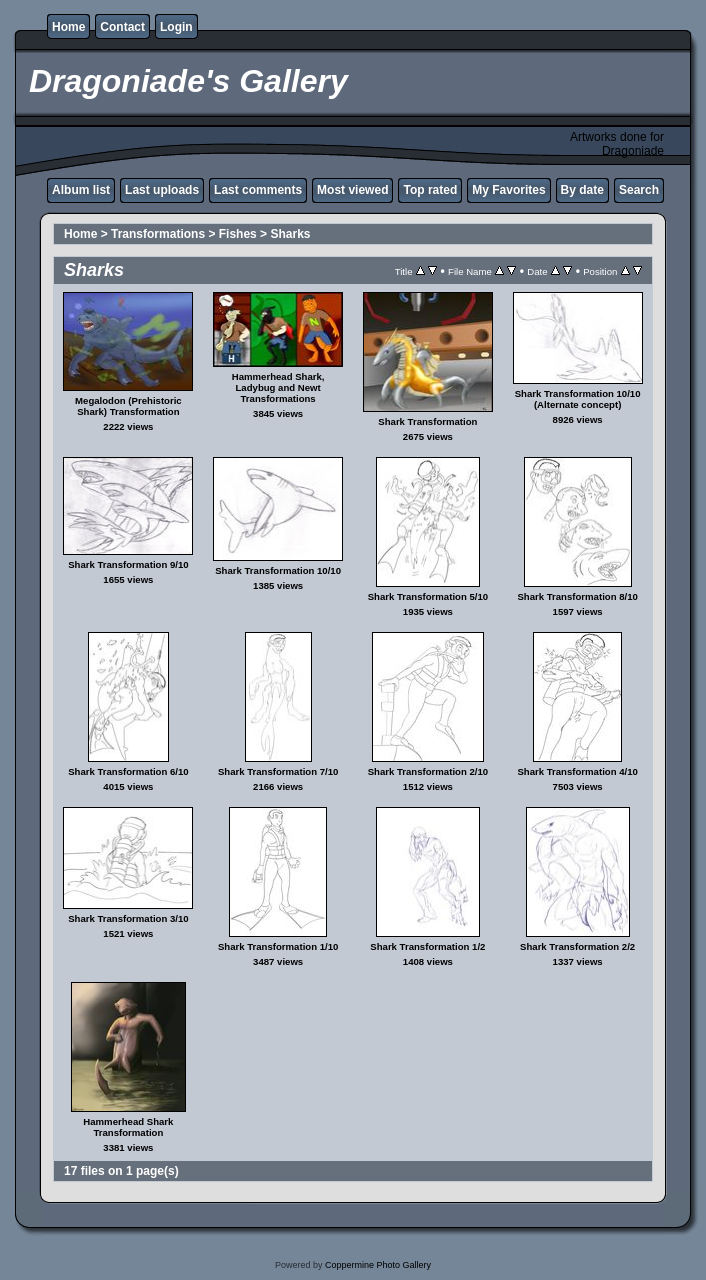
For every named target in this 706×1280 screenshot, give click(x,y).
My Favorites (508, 190)
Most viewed (352, 190)
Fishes (238, 234)
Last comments (258, 190)
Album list (81, 190)
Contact (122, 27)
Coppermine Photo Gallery (378, 1265)
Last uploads (162, 190)
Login (176, 27)
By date (582, 190)
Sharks (290, 234)
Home (68, 27)
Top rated (430, 190)
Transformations (158, 234)
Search (639, 190)
